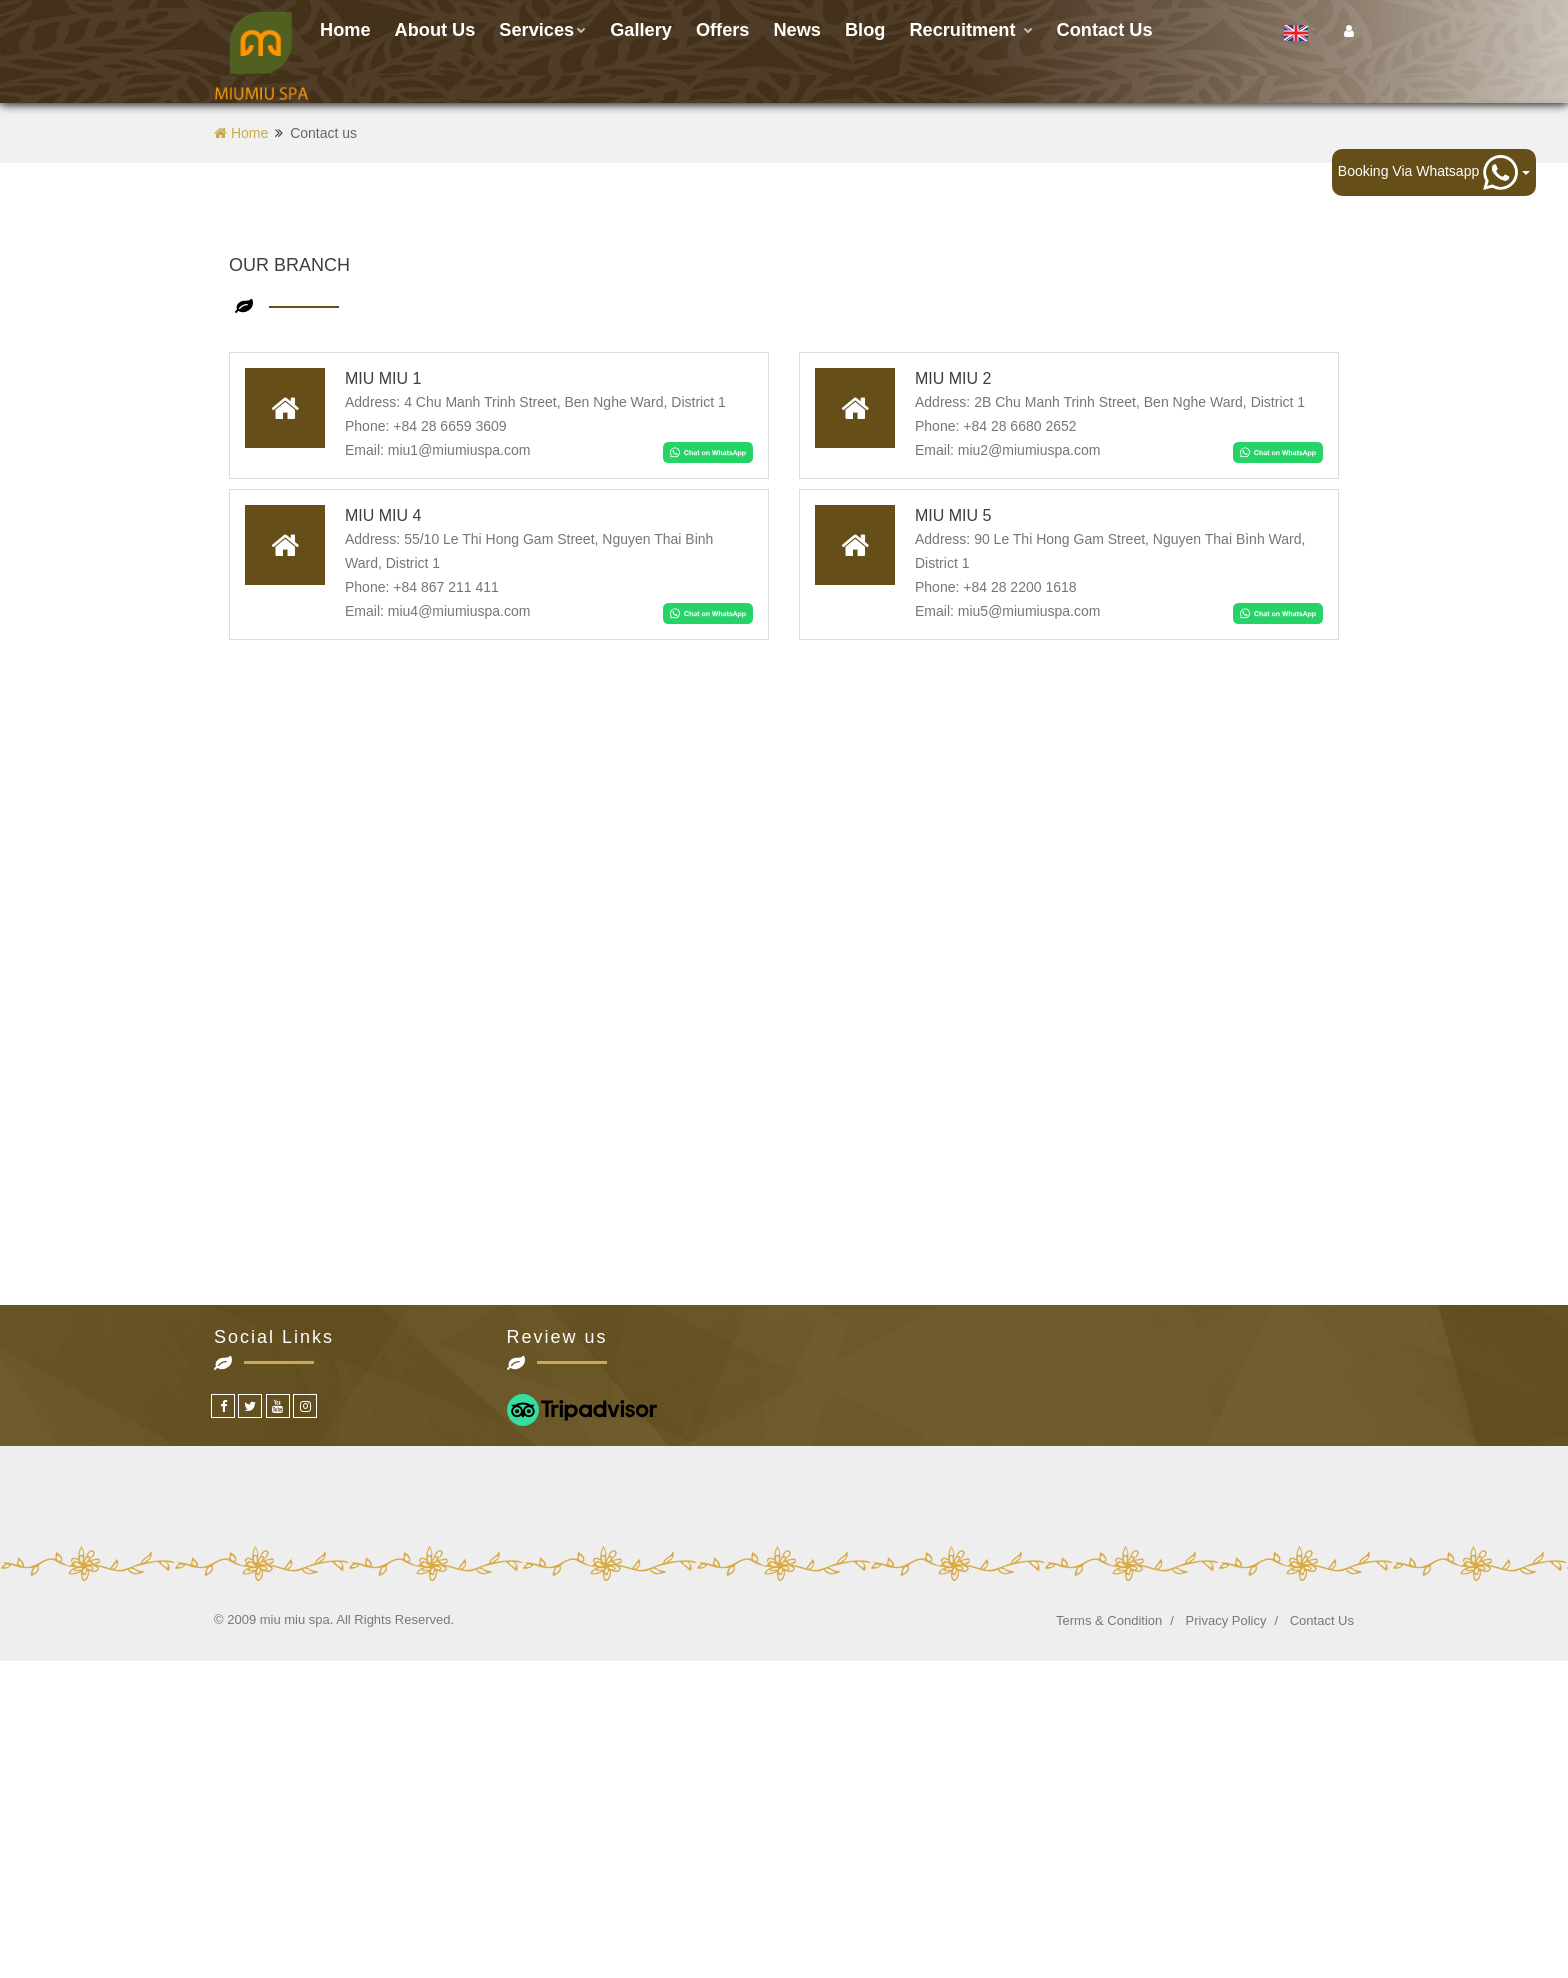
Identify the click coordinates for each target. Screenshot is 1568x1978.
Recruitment (970, 30)
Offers (723, 30)
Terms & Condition (1109, 1620)
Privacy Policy (1226, 1620)
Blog (865, 30)
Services (542, 30)
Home (345, 30)
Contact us (1105, 30)
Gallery (641, 30)
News (797, 30)
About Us (435, 30)
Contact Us (1322, 1620)
